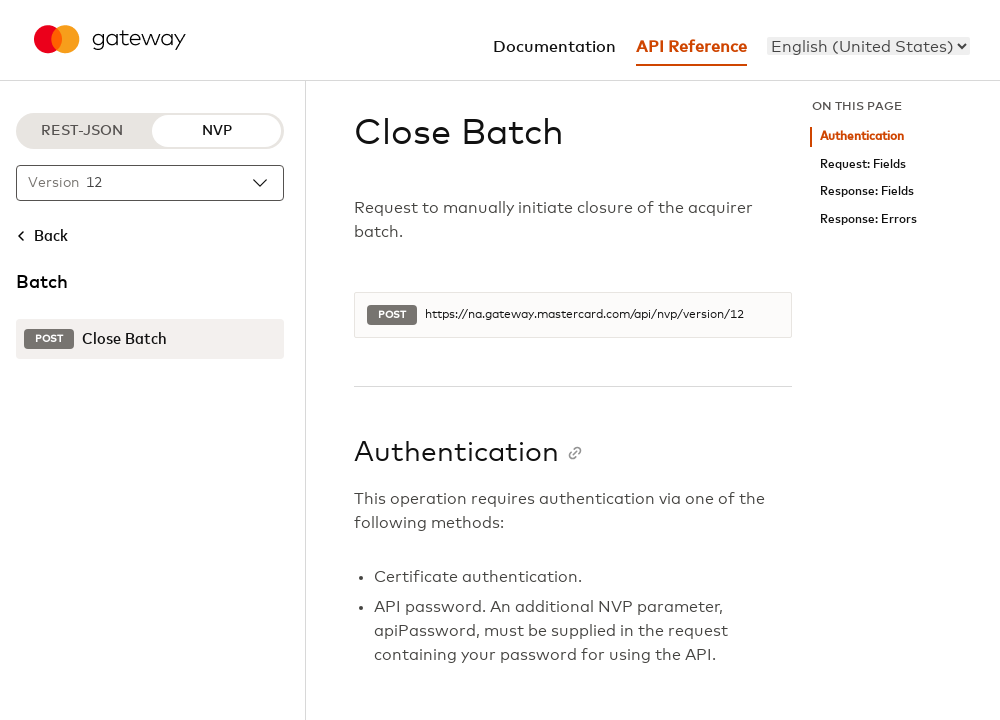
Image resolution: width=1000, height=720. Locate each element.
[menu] (868, 46)
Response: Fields (867, 191)
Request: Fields (863, 164)
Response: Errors (868, 219)
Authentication (862, 136)
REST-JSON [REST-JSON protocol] (82, 131)
